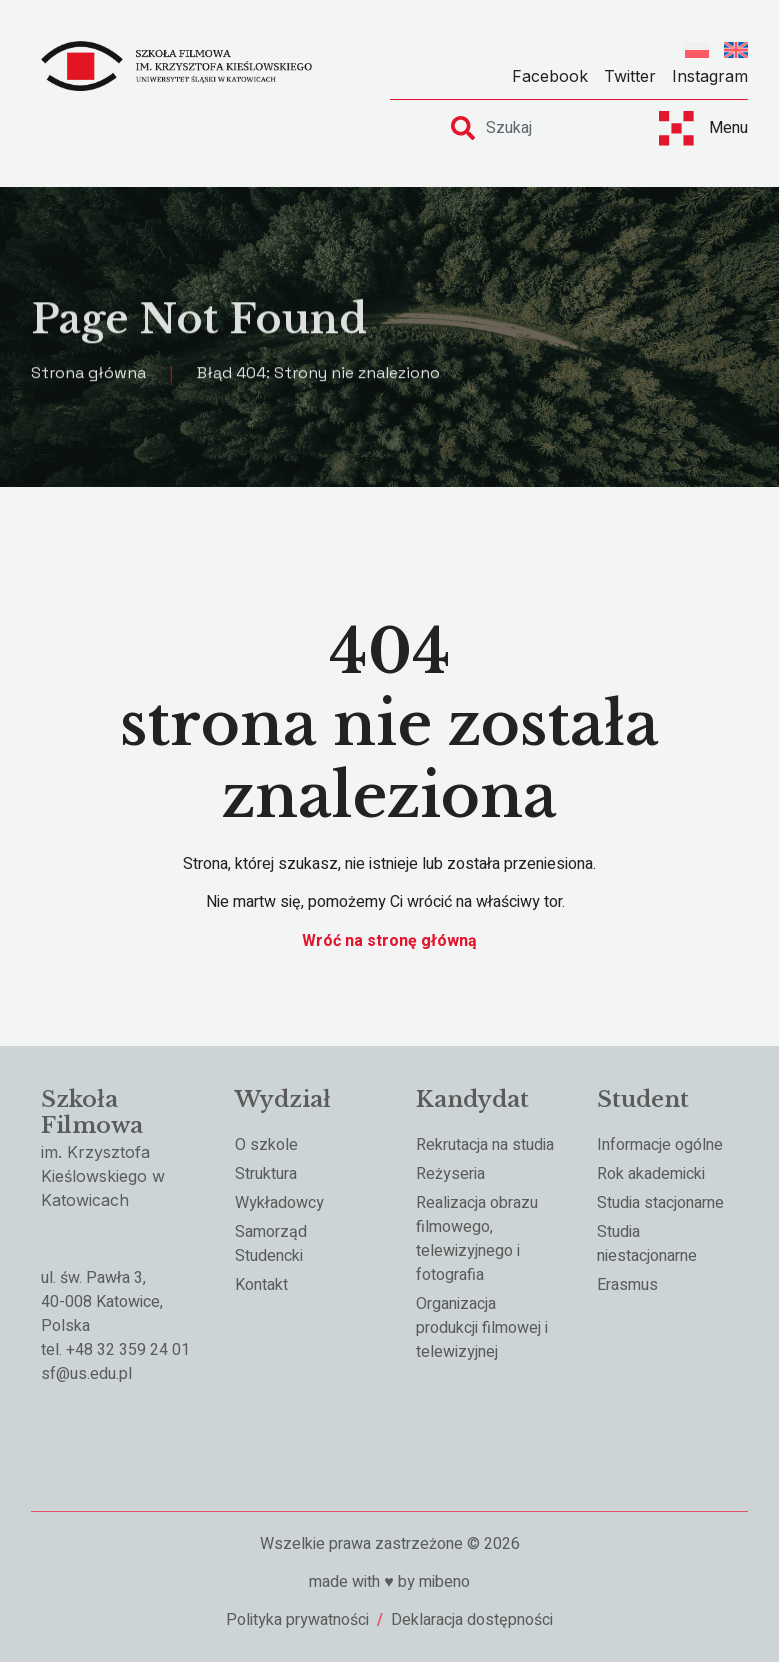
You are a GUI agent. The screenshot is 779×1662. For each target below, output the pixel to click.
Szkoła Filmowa (92, 1112)
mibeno (444, 1582)
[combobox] (537, 128)
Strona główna (88, 375)
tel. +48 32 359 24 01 (115, 1350)
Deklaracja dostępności (472, 1620)
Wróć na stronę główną (389, 941)
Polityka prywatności (297, 1620)
